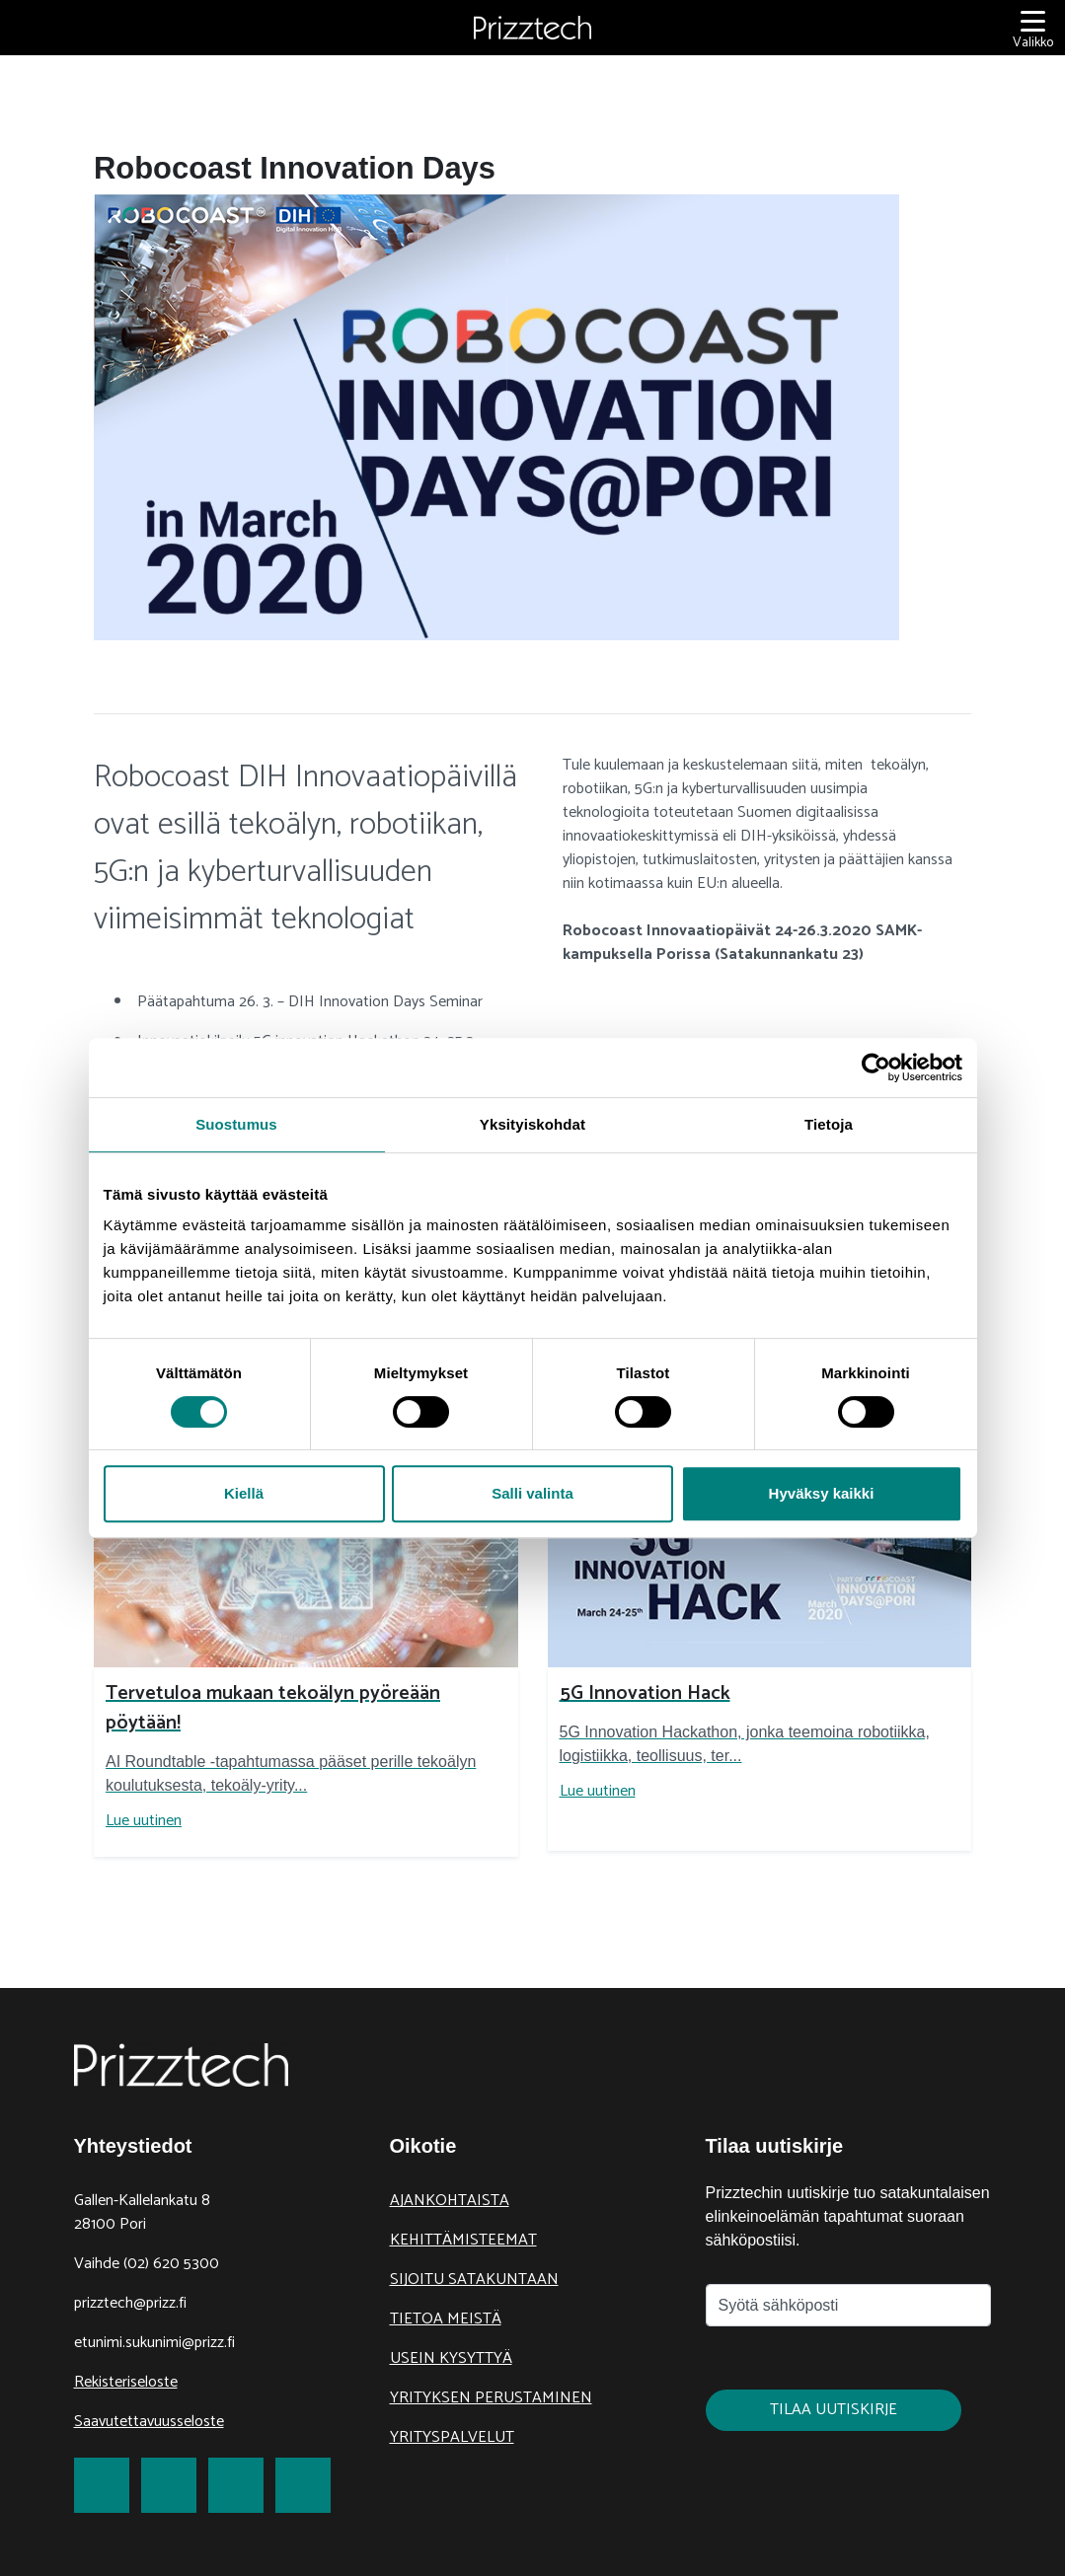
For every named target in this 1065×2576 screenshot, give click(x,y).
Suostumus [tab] (236, 1124)
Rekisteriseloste (126, 2382)
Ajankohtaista (449, 2200)
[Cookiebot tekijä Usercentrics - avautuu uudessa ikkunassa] (876, 1067)
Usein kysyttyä (451, 2358)
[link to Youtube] (303, 2485)
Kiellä (244, 1493)
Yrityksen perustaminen (491, 2398)
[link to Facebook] (101, 2485)
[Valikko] (1033, 28)
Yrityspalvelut (452, 2437)
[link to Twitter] (168, 2485)
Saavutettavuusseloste (149, 2421)
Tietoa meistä (445, 2319)
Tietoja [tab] (828, 1124)
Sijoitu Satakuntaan (474, 2279)
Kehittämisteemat (463, 2240)
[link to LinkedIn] (236, 2485)
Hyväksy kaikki (822, 1493)
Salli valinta (532, 1493)
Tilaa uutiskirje (833, 2409)
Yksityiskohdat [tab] (532, 1124)
